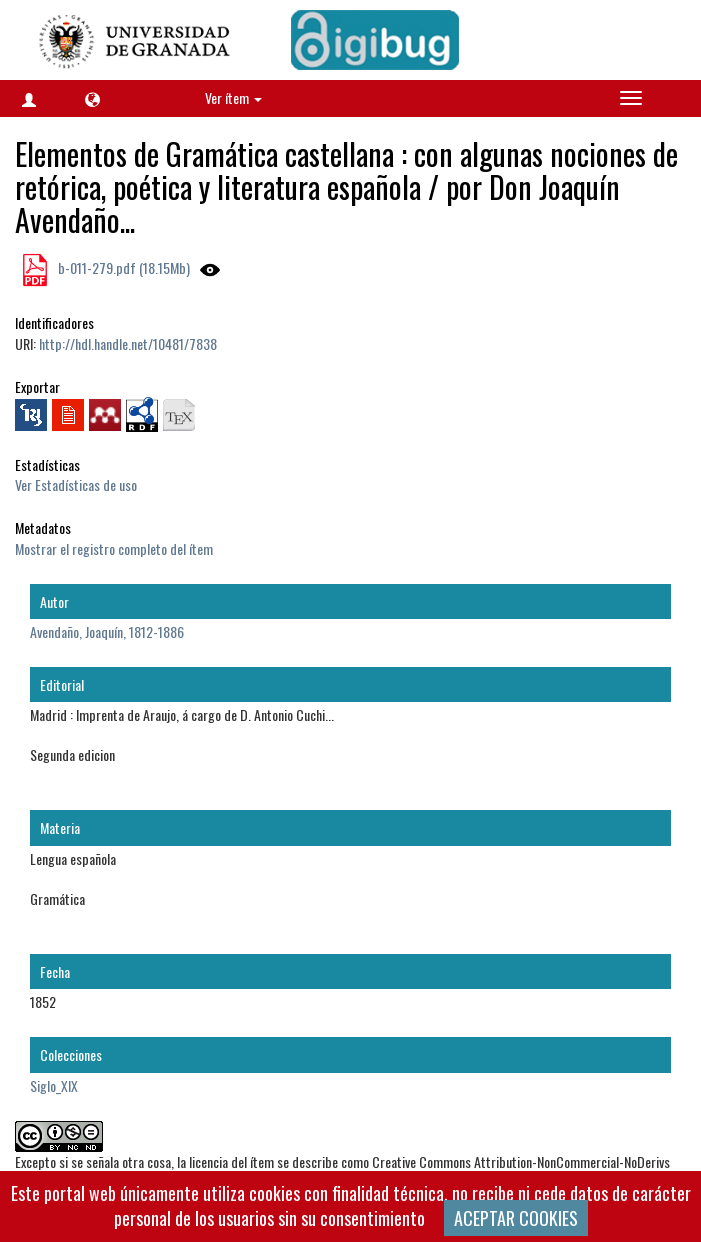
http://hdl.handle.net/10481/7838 (128, 343)
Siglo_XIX (54, 1085)
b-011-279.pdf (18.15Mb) (122, 267)
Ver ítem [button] (233, 97)
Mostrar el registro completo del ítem (114, 548)
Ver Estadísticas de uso (76, 484)
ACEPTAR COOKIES (516, 1218)
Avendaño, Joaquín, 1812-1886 (107, 631)
